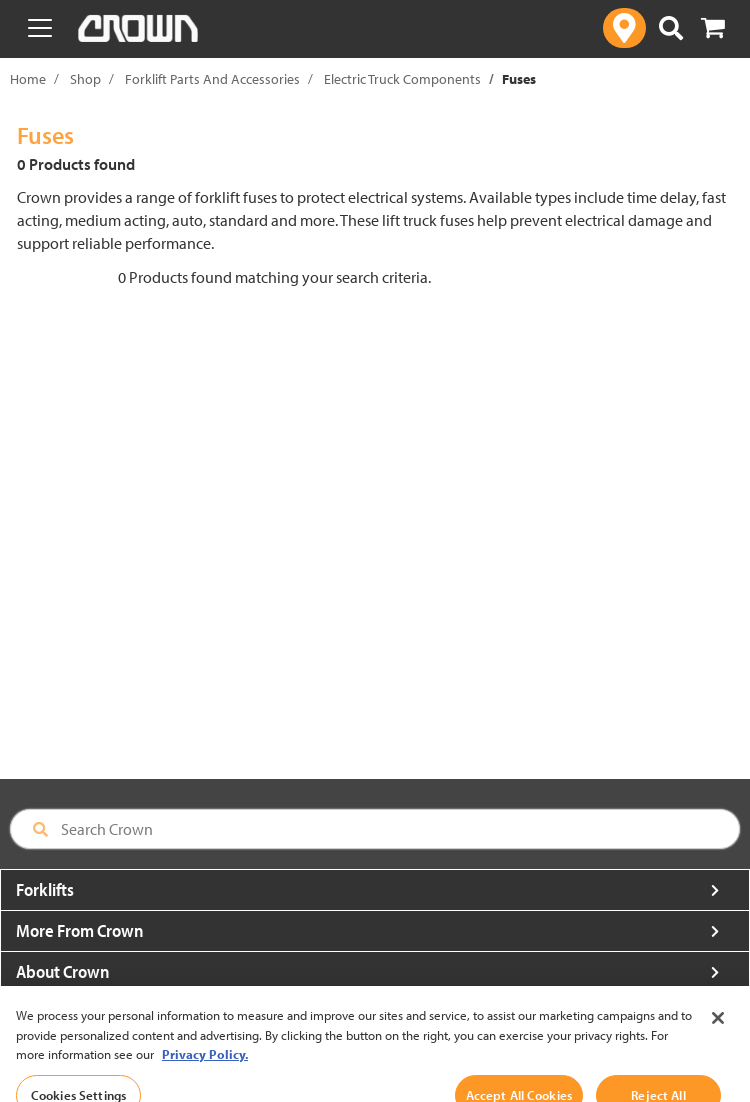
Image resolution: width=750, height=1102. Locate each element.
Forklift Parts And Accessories (212, 79)
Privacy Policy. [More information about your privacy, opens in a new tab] (205, 1077)
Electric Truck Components (402, 79)
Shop (85, 79)
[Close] (718, 1040)
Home (28, 79)
